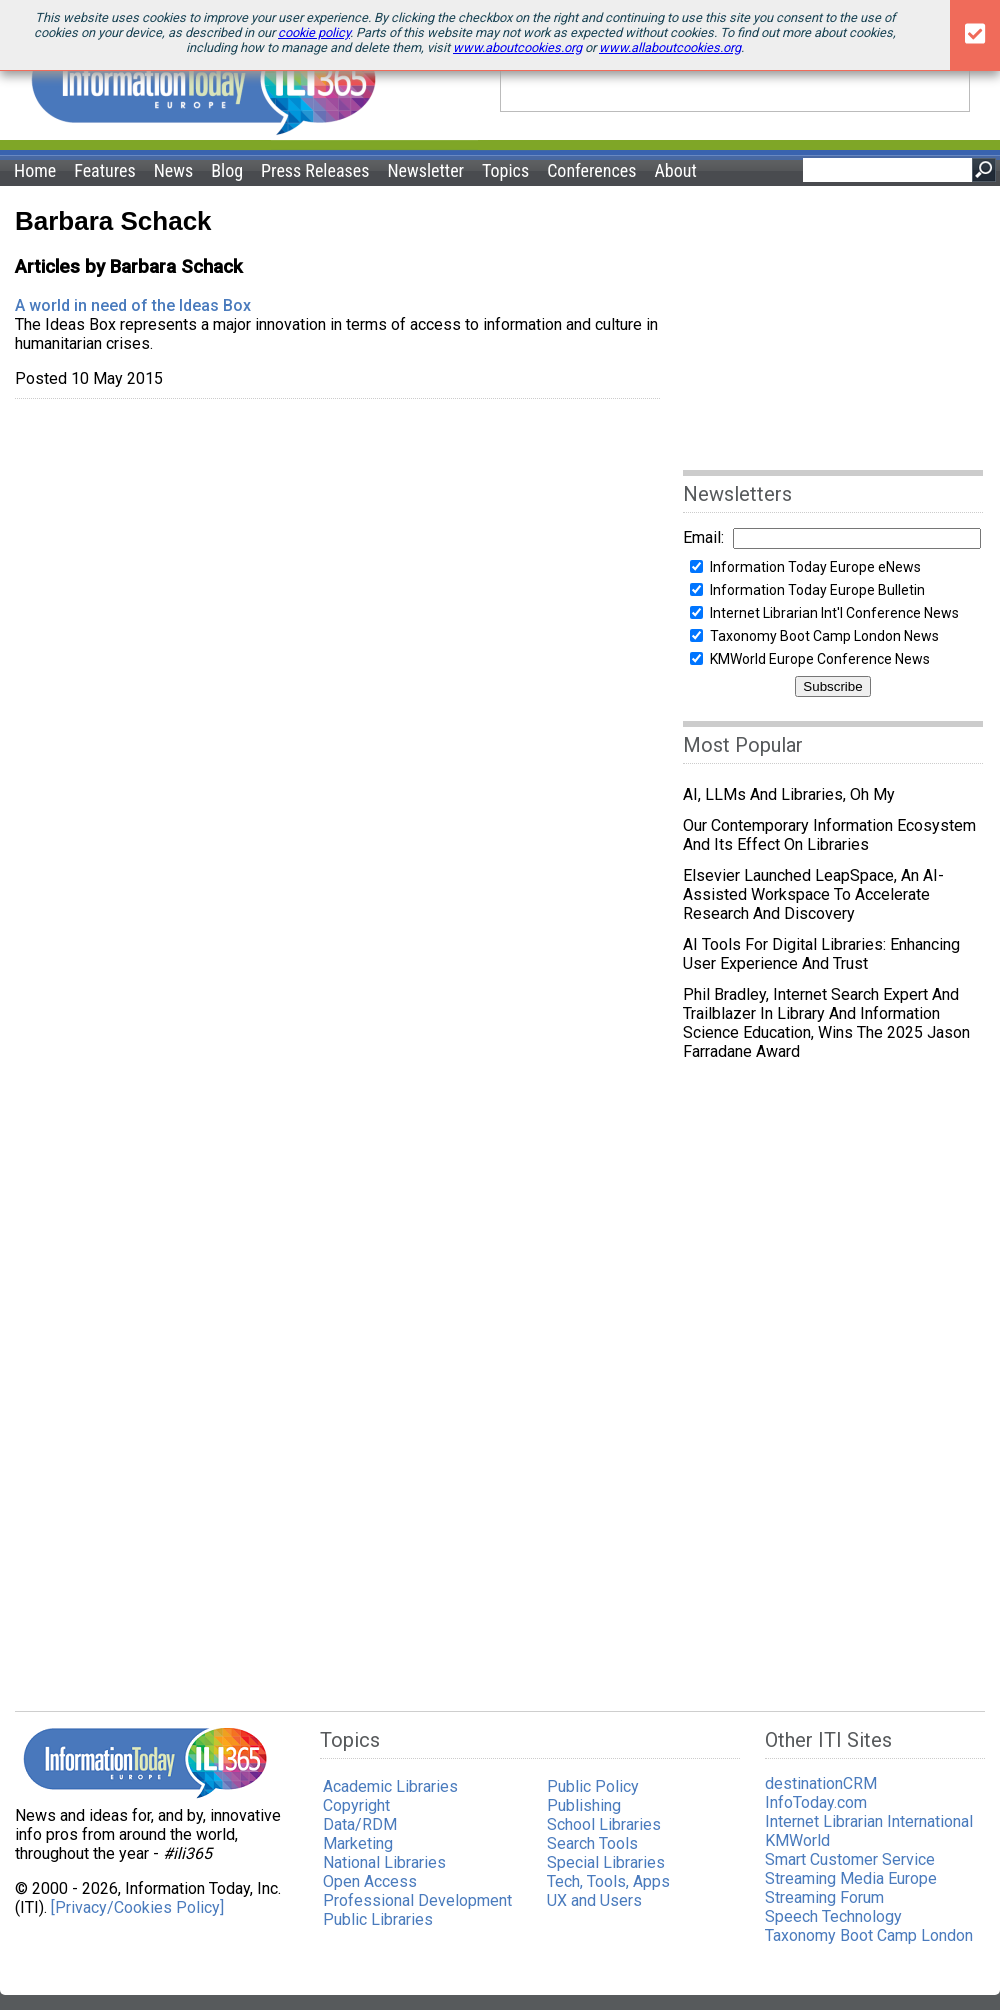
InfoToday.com (816, 1802)
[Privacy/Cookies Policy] (137, 1907)
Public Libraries (378, 1919)
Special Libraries (606, 1862)
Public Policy (593, 1786)
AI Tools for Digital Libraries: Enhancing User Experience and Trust (821, 954)
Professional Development (417, 1900)
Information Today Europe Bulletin (817, 590)
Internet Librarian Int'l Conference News (834, 613)
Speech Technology (833, 1916)
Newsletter (425, 170)
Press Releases (315, 170)
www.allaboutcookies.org (670, 47)
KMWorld (797, 1840)
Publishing (584, 1805)
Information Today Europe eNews (815, 567)
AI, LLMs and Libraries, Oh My (789, 794)
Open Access (370, 1881)
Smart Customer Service (850, 1859)
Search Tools (592, 1843)
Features (105, 170)
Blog (227, 170)
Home (35, 170)
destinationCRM (821, 1783)
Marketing (358, 1843)
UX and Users (594, 1900)
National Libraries (384, 1862)
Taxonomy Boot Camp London (869, 1935)
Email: (703, 537)
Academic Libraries (390, 1786)
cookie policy (314, 32)
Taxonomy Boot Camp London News (824, 636)
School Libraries (604, 1824)
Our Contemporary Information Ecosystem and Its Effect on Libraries (829, 835)
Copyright (356, 1805)
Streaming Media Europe (851, 1878)
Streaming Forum (824, 1897)
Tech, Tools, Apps (608, 1881)
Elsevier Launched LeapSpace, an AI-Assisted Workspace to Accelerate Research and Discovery (813, 894)
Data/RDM (360, 1824)
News (174, 170)
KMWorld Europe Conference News (820, 659)
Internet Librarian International (869, 1821)
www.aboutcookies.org (517, 47)
